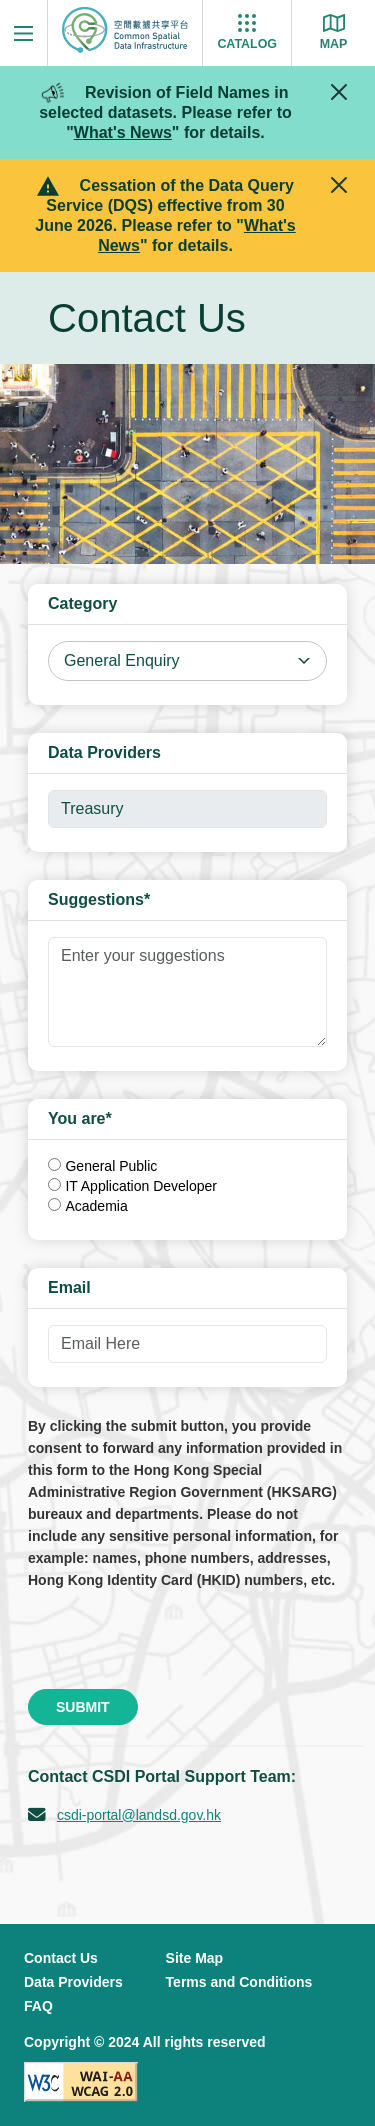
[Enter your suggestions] (187, 992)
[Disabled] (187, 809)
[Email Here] (187, 1344)
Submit (83, 1707)
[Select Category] (187, 661)
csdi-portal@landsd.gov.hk (139, 1815)
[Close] (339, 92)
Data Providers (73, 1982)
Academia (96, 1206)
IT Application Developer (141, 1186)
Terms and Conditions (239, 1982)
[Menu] (23, 33)
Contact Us (61, 1958)
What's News (123, 132)
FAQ (38, 2006)
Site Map (195, 1958)
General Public (111, 1166)
